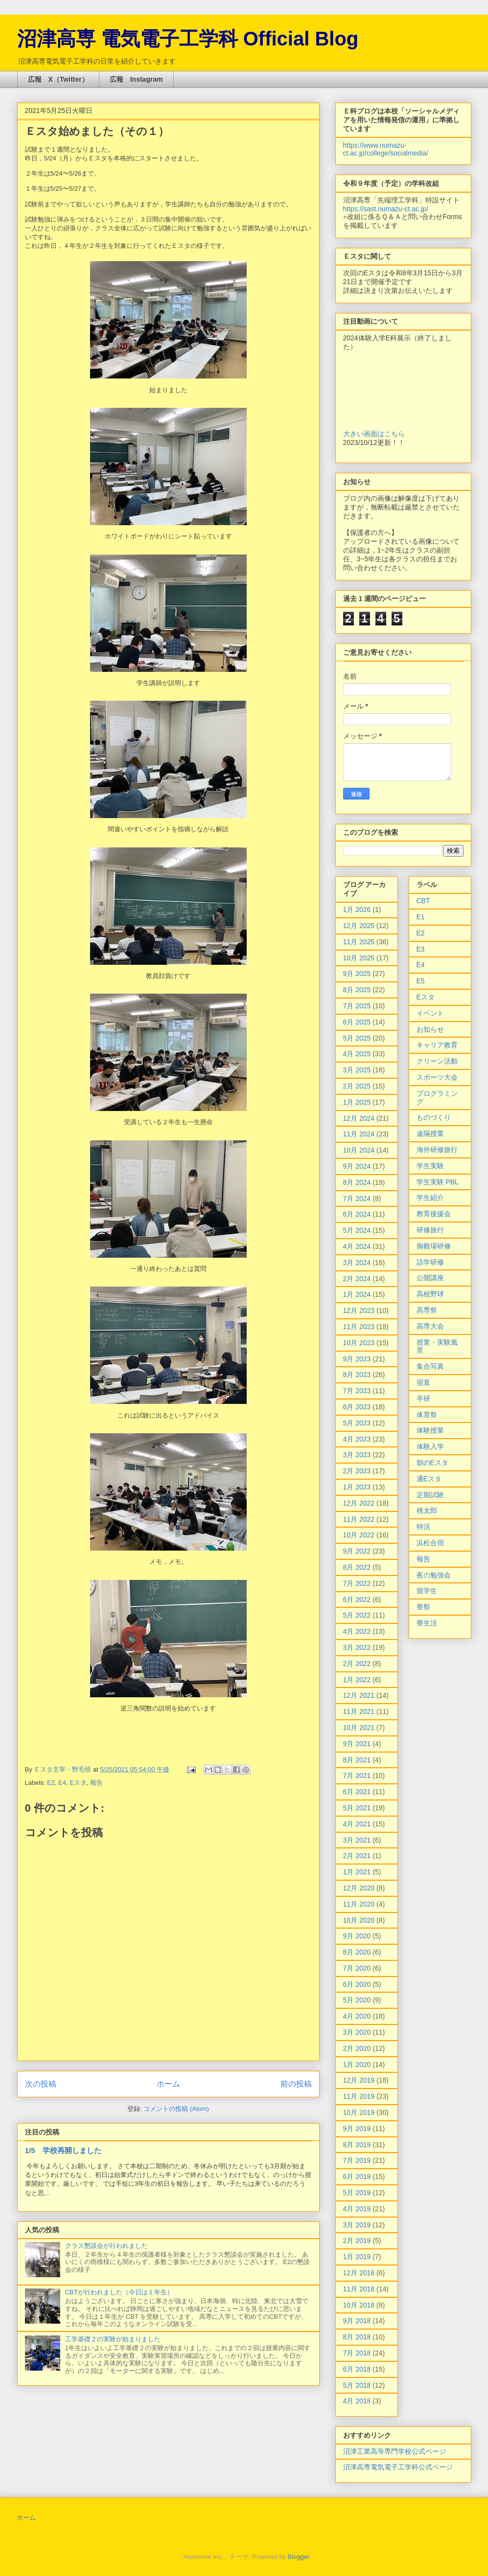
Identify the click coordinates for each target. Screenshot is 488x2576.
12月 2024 (359, 1118)
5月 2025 (357, 1038)
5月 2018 (357, 2385)
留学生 (427, 1591)
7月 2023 (357, 1391)
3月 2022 (357, 1647)
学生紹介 (430, 1197)
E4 (62, 1782)
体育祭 (427, 1415)
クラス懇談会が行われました (106, 2245)
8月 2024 (357, 1182)
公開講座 (430, 1278)
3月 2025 (357, 1070)
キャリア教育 (437, 1045)
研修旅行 (430, 1230)
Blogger (298, 2556)
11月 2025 (359, 942)
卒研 (423, 1398)
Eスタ (78, 1782)
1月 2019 (357, 2257)
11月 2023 (359, 1327)
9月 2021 (357, 1744)
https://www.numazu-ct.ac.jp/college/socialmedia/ (385, 149)
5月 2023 (357, 1423)
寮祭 (423, 1607)
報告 (96, 1782)
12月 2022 (359, 1503)
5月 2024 (357, 1230)
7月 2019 (357, 2160)
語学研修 (430, 1262)
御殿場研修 (434, 1246)
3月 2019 (357, 2225)
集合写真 (430, 1366)
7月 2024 (357, 1198)
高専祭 (427, 1310)
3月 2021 (357, 1840)
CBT (423, 901)
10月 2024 (359, 1150)
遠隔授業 (430, 1133)
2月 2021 (357, 1856)
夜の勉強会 (434, 1575)
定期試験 (430, 1495)
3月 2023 (357, 1455)
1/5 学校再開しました (63, 2150)
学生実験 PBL (438, 1182)
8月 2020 (357, 1952)
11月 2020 (359, 1904)
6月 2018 (357, 2369)
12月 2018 (359, 2273)
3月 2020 (357, 2032)
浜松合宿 (430, 1543)
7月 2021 (357, 1775)
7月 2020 (357, 1968)
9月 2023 (357, 1359)
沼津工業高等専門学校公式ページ (394, 2451)
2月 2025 (357, 1086)
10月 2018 (359, 2305)
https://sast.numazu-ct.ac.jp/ (385, 209)
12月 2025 (359, 926)
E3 (421, 949)
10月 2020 (359, 1920)
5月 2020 (357, 2000)
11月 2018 (359, 2289)
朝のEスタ (432, 1462)
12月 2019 (359, 2080)
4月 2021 (357, 1824)
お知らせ (430, 1029)
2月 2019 (357, 2240)
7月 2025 (357, 1006)
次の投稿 (40, 2084)
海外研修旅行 (437, 1150)
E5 (421, 981)
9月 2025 (357, 973)
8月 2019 (357, 2145)
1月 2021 (357, 1872)
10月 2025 (359, 958)
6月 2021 (357, 1792)
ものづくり (434, 1117)
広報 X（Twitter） (58, 79)
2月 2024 (357, 1279)
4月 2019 (357, 2209)
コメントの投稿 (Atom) (176, 2108)
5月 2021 (357, 1808)
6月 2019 (357, 2176)
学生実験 (430, 1166)
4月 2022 (357, 1631)
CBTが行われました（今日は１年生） (119, 2292)
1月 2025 (357, 1102)
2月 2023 (357, 1471)
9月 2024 (357, 1166)
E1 (421, 917)
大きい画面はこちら (374, 434)
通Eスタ (429, 1479)
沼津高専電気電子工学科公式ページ (398, 2467)
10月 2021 (359, 1728)
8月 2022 (357, 1567)
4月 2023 (357, 1439)
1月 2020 (357, 2064)
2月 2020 (357, 2048)
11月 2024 (359, 1134)
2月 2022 (357, 1663)
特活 (423, 1527)
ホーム (168, 2084)
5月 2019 (357, 2193)
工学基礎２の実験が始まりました (113, 2339)
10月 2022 (359, 1535)
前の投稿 (296, 2084)
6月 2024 (357, 1214)
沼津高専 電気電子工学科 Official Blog (188, 38)
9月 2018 (357, 2321)
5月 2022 (357, 1615)
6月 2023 (357, 1407)
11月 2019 (359, 2096)
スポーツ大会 (437, 1077)
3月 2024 (357, 1262)
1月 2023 (357, 1487)
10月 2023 (359, 1343)
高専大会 (430, 1326)
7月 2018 (357, 2353)
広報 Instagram (136, 79)
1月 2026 (357, 909)
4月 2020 (357, 2016)
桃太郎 (427, 1510)
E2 (51, 1782)
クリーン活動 (437, 1061)
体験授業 (430, 1430)
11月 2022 (359, 1519)
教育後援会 (434, 1214)
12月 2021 (359, 1695)
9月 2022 (357, 1551)
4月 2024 (357, 1246)
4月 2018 (357, 2401)
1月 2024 (357, 1294)
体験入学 (430, 1446)
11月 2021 (359, 1711)
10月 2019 (359, 2112)
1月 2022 (357, 1680)
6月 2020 (357, 1984)
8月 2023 (357, 1374)
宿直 (423, 1382)
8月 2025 (357, 990)
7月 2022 (357, 1583)
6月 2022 (357, 1599)
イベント (430, 1013)
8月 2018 (357, 2337)
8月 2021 (357, 1760)
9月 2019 (357, 2128)
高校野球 (430, 1294)
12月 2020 (359, 1888)
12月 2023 (359, 1310)
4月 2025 (357, 1054)
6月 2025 (357, 1022)
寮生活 (427, 1623)
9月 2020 (357, 1936)
